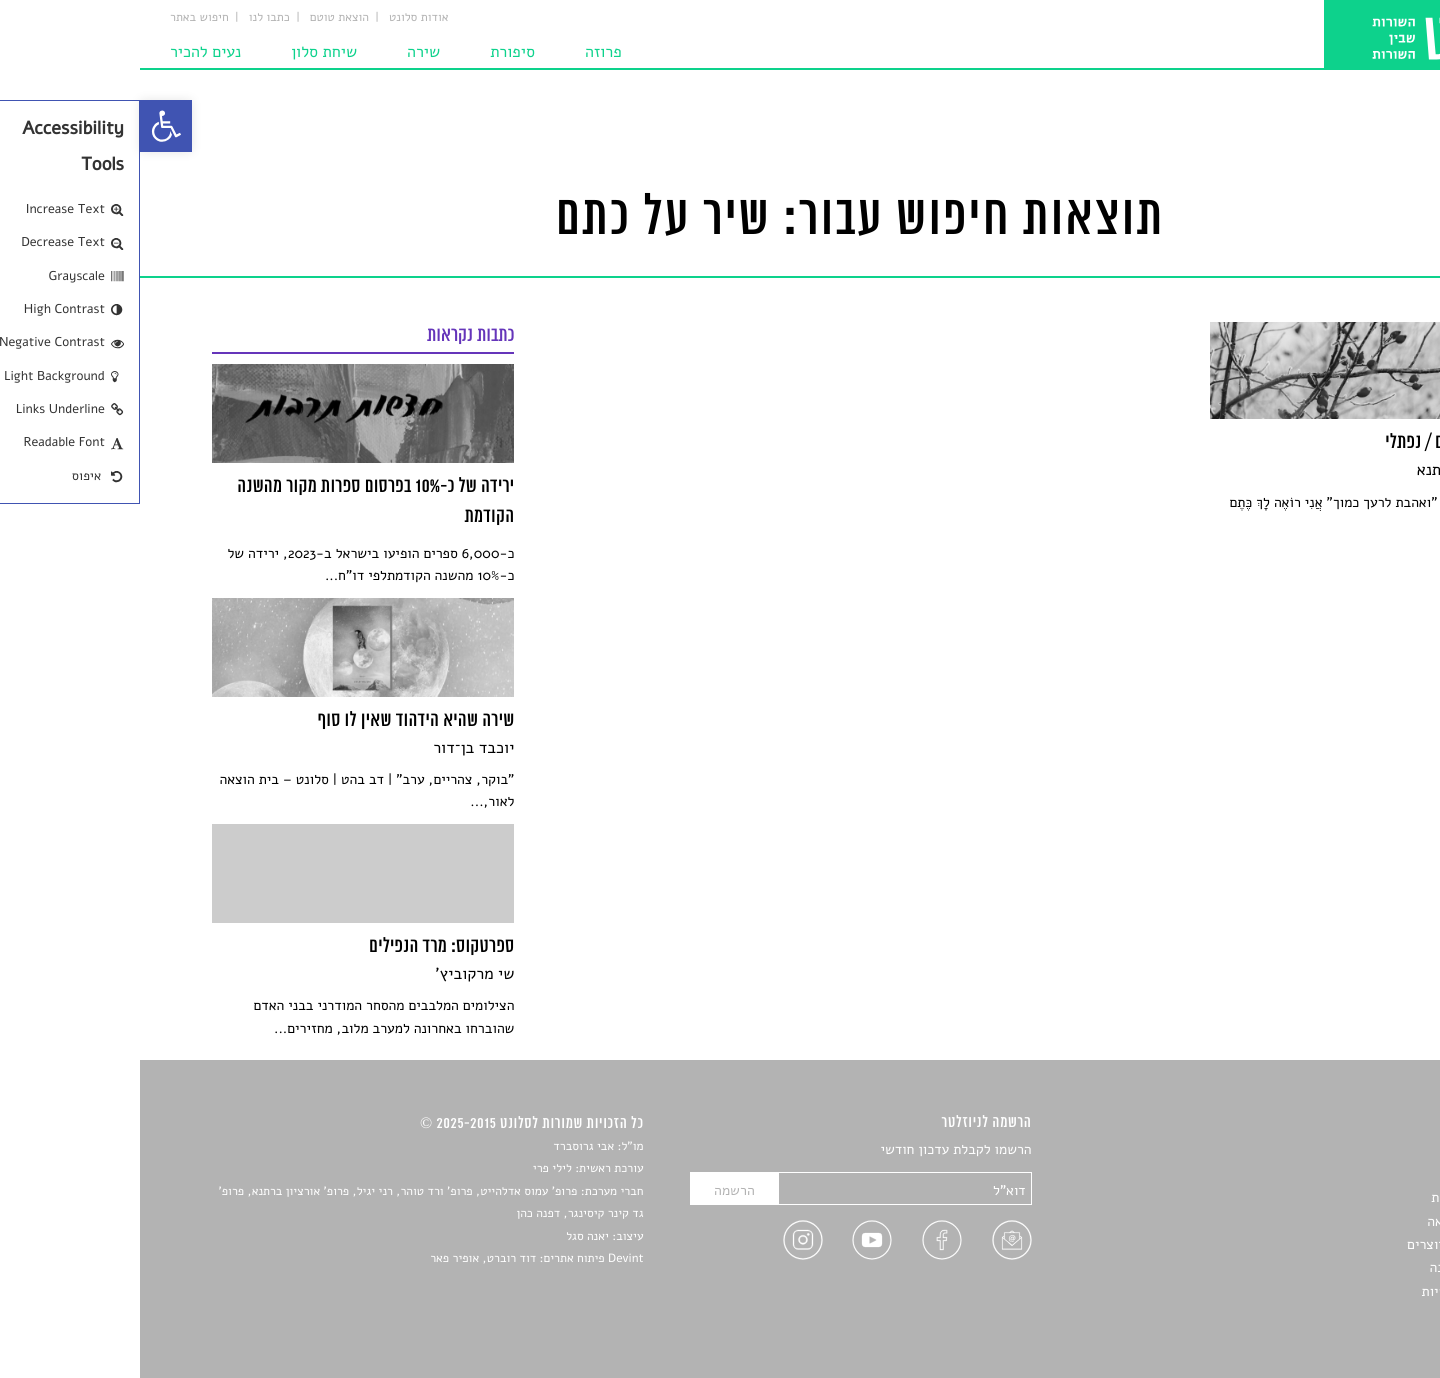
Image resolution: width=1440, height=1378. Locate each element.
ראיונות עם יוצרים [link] (1317, 1244)
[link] (26, 126)
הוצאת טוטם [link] (199, 18)
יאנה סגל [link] (447, 1237)
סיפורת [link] (372, 52)
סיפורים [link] (1346, 1150)
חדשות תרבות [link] (1329, 1197)
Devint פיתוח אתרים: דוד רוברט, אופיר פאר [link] (396, 1259)
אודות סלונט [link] (279, 18)
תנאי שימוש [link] (1334, 1314)
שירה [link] (283, 52)
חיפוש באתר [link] (59, 18)
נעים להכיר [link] (65, 52)
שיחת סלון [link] (184, 52)
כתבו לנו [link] (129, 18)
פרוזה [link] (463, 52)
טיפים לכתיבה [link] (1328, 1267)
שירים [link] (1351, 1174)
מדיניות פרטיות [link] (1325, 1291)
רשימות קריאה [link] (1327, 1221)
